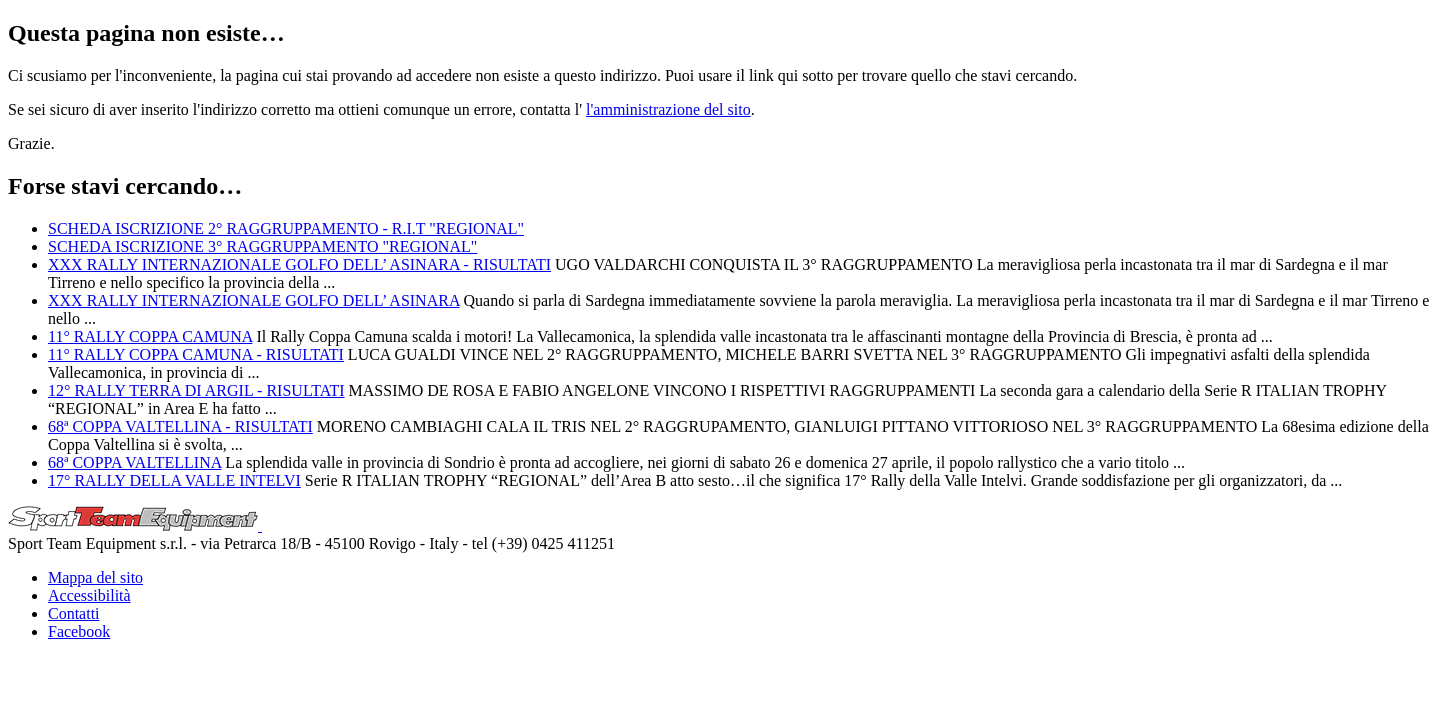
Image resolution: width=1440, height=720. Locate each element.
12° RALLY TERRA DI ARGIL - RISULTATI (196, 390)
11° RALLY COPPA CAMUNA (150, 336)
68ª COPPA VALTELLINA (134, 462)
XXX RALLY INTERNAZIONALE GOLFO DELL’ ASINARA (254, 300)
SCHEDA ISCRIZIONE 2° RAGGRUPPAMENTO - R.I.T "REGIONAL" (286, 228)
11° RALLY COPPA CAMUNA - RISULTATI (196, 354)
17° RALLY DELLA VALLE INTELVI (174, 480)
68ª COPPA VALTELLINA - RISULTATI (180, 426)
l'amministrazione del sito (668, 109)
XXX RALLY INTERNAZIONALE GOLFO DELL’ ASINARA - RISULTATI (299, 264)
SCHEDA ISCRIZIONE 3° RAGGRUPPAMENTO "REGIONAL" (262, 246)
